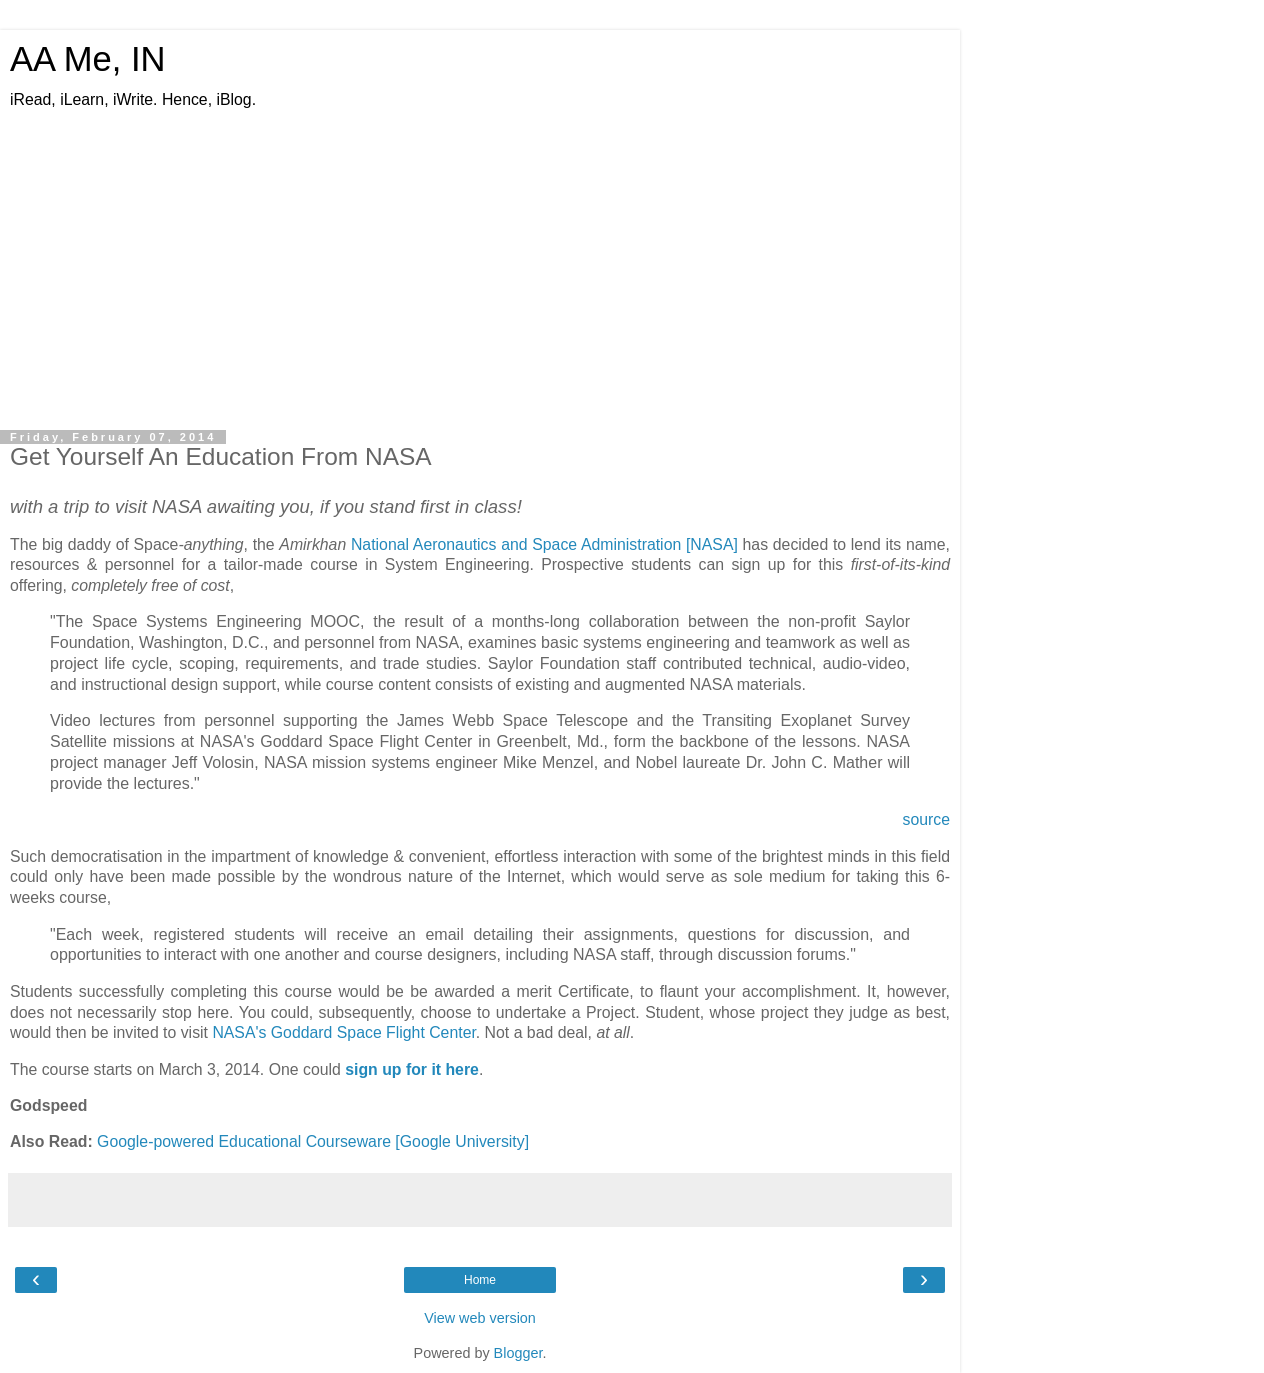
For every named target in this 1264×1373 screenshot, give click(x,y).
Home (480, 1280)
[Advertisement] (480, 271)
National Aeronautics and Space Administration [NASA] (544, 544)
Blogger (518, 1353)
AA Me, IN (88, 59)
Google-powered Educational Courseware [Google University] (313, 1141)
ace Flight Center (416, 1032)
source (926, 819)
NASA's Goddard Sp (284, 1032)
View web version (480, 1318)
